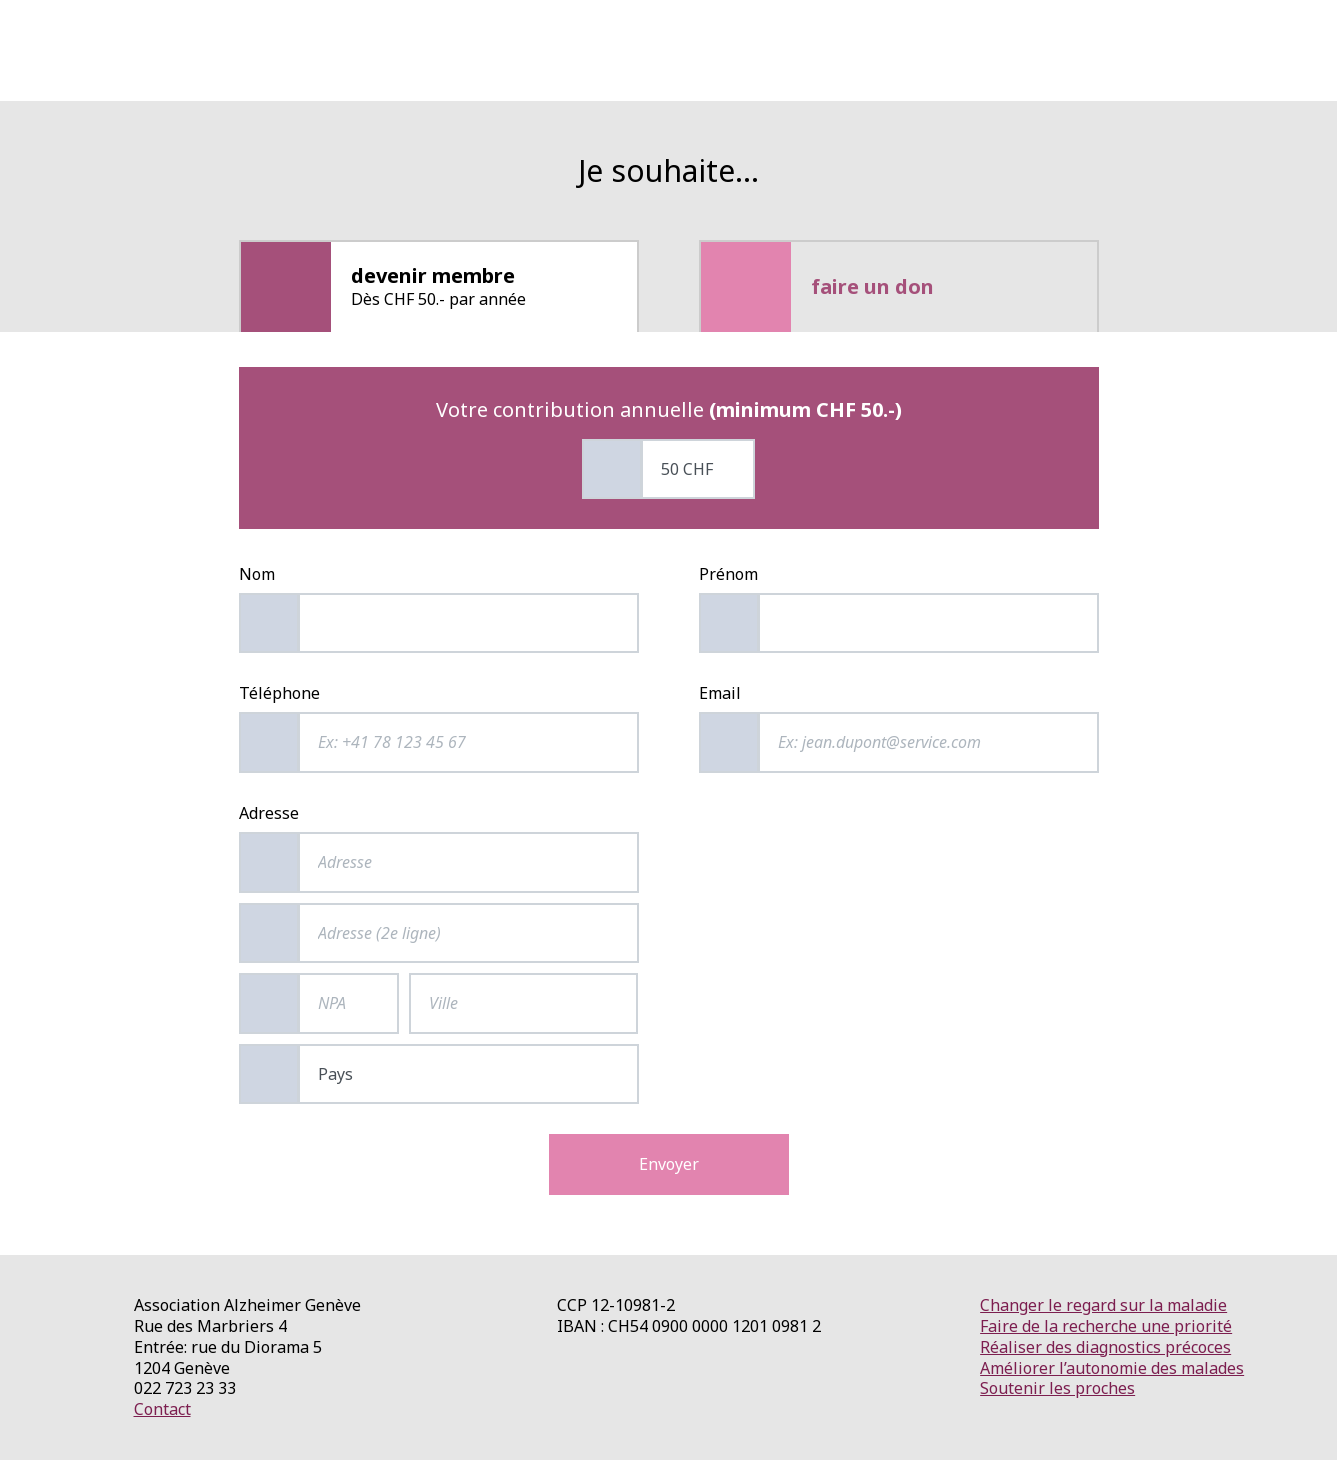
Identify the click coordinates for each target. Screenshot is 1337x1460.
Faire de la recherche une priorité (1106, 1326)
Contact (162, 1409)
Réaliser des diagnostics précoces (1105, 1347)
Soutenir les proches (1057, 1388)
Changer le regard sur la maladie (1103, 1305)
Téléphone (279, 693)
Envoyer (669, 1164)
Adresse (269, 813)
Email (720, 693)
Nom (257, 574)
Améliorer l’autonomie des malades (1112, 1368)
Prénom (728, 574)
